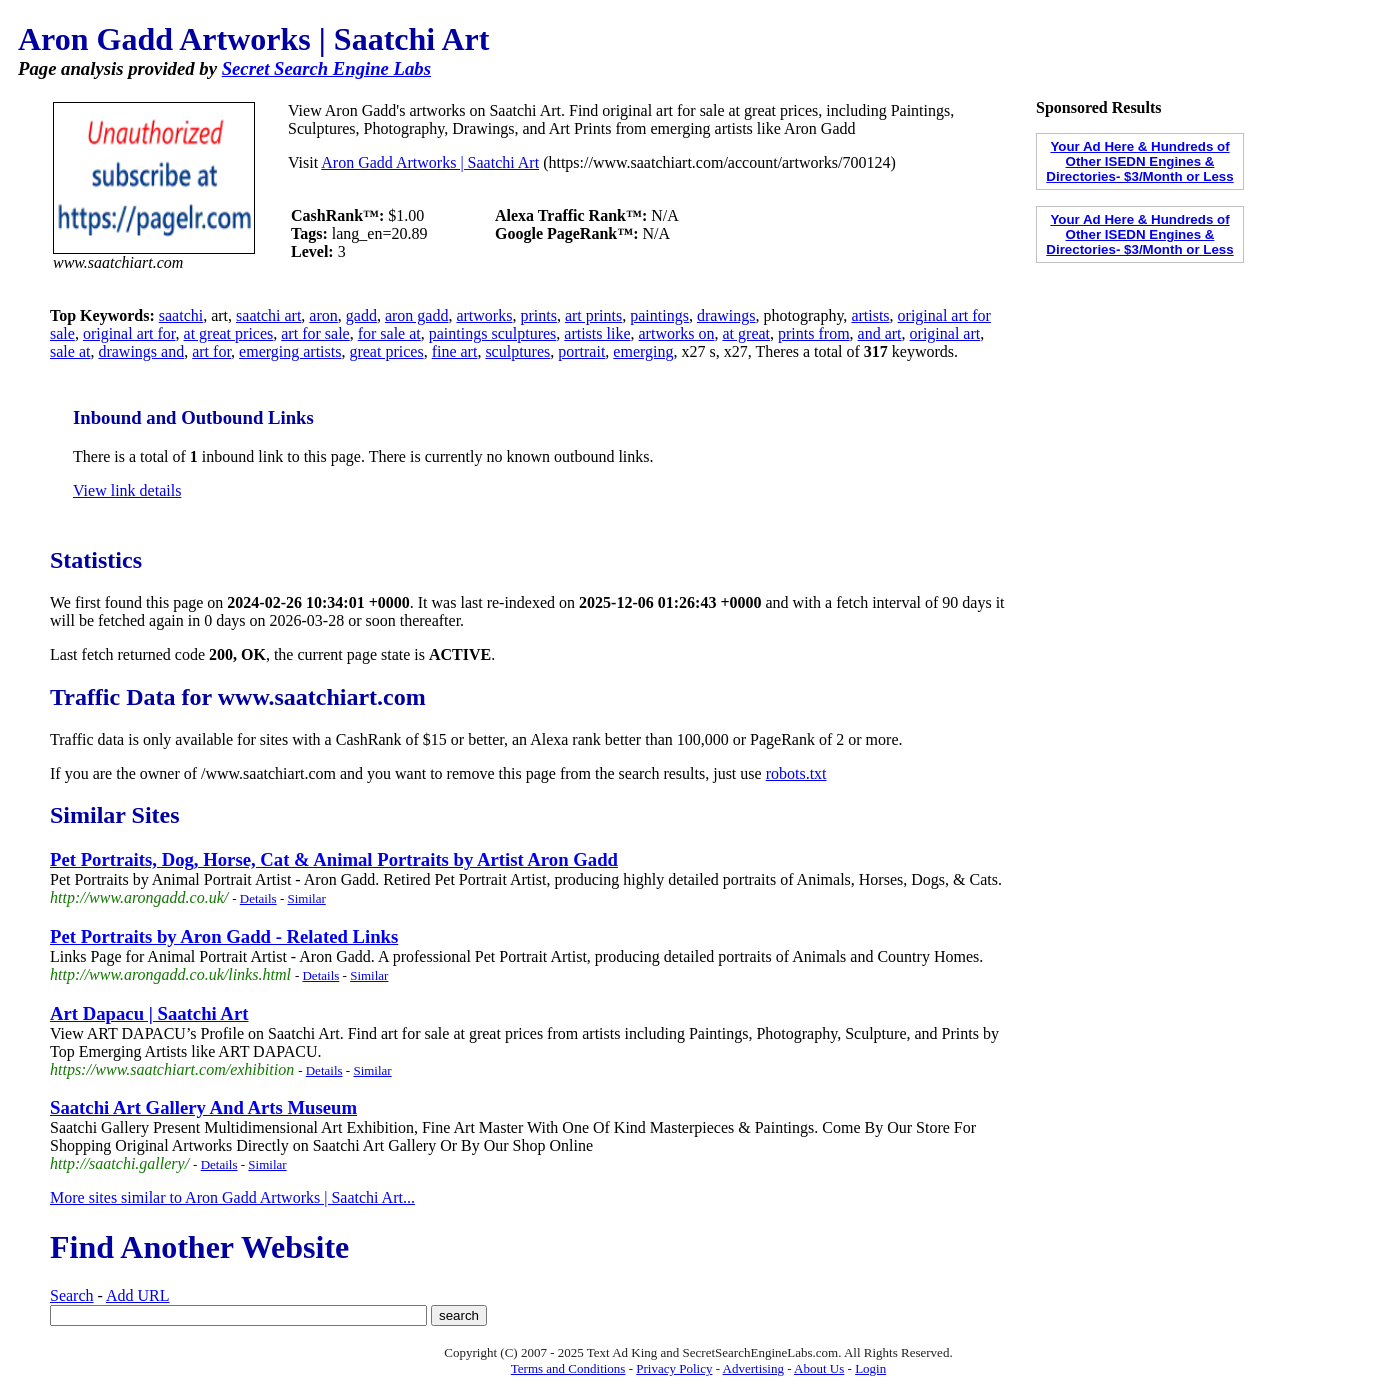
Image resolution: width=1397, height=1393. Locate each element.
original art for (129, 333)
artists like (597, 333)
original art (945, 333)
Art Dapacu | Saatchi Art (149, 1013)
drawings (726, 315)
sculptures (517, 351)
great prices (386, 351)
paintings (659, 315)
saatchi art (268, 315)
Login (870, 1368)
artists (870, 315)
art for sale (315, 333)
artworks (484, 315)
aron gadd (417, 315)
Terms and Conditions (568, 1368)
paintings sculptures (493, 333)
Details (258, 898)
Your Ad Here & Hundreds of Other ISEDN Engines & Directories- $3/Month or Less (1139, 161)
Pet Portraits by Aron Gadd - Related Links (224, 936)
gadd (361, 315)
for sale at (389, 333)
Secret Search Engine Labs (326, 68)
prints (538, 315)
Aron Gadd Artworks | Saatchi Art (430, 162)
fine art (455, 351)
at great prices (229, 333)
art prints (593, 315)
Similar (306, 898)
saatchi (181, 315)
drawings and (141, 351)
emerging (643, 351)
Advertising (753, 1368)
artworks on (677, 333)
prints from (814, 333)
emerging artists (290, 351)
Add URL (138, 1295)
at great (747, 333)
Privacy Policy (674, 1368)
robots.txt (796, 773)
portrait (581, 351)
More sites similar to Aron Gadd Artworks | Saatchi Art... (232, 1197)
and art (880, 333)
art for (211, 351)
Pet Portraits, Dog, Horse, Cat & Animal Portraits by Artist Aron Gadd (334, 859)
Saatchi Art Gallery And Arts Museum (203, 1107)
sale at (70, 351)
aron (323, 315)
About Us (819, 1368)
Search (72, 1295)
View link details (127, 490)
